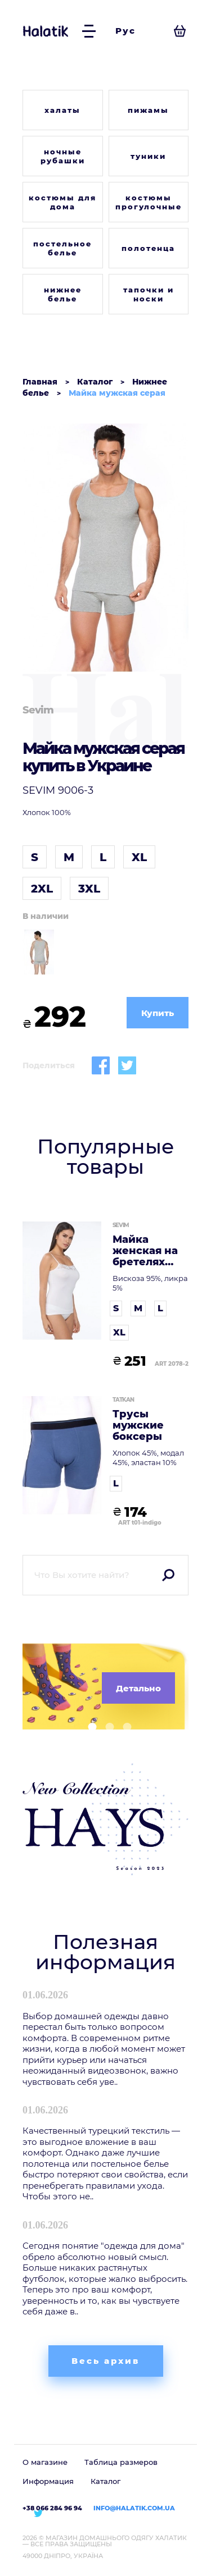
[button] (88, 1727)
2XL (42, 888)
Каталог (105, 2481)
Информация (48, 2481)
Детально (138, 1688)
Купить (157, 1013)
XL (139, 857)
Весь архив (105, 2360)
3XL (89, 888)
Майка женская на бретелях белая (145, 1251)
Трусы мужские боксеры (138, 1425)
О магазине (45, 2462)
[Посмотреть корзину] (180, 30)
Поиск (168, 1575)
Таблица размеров (121, 2462)
